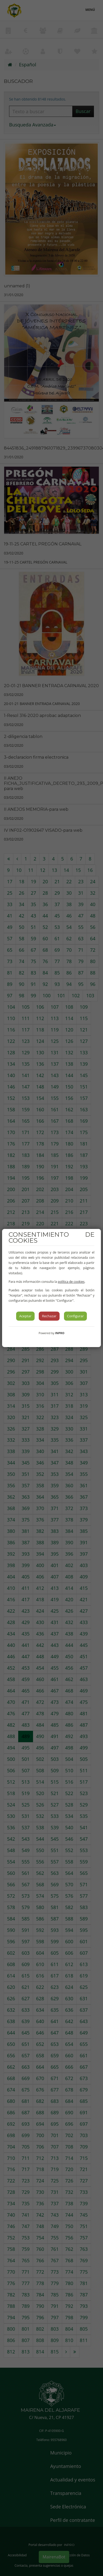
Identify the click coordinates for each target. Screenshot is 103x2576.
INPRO (60, 1333)
